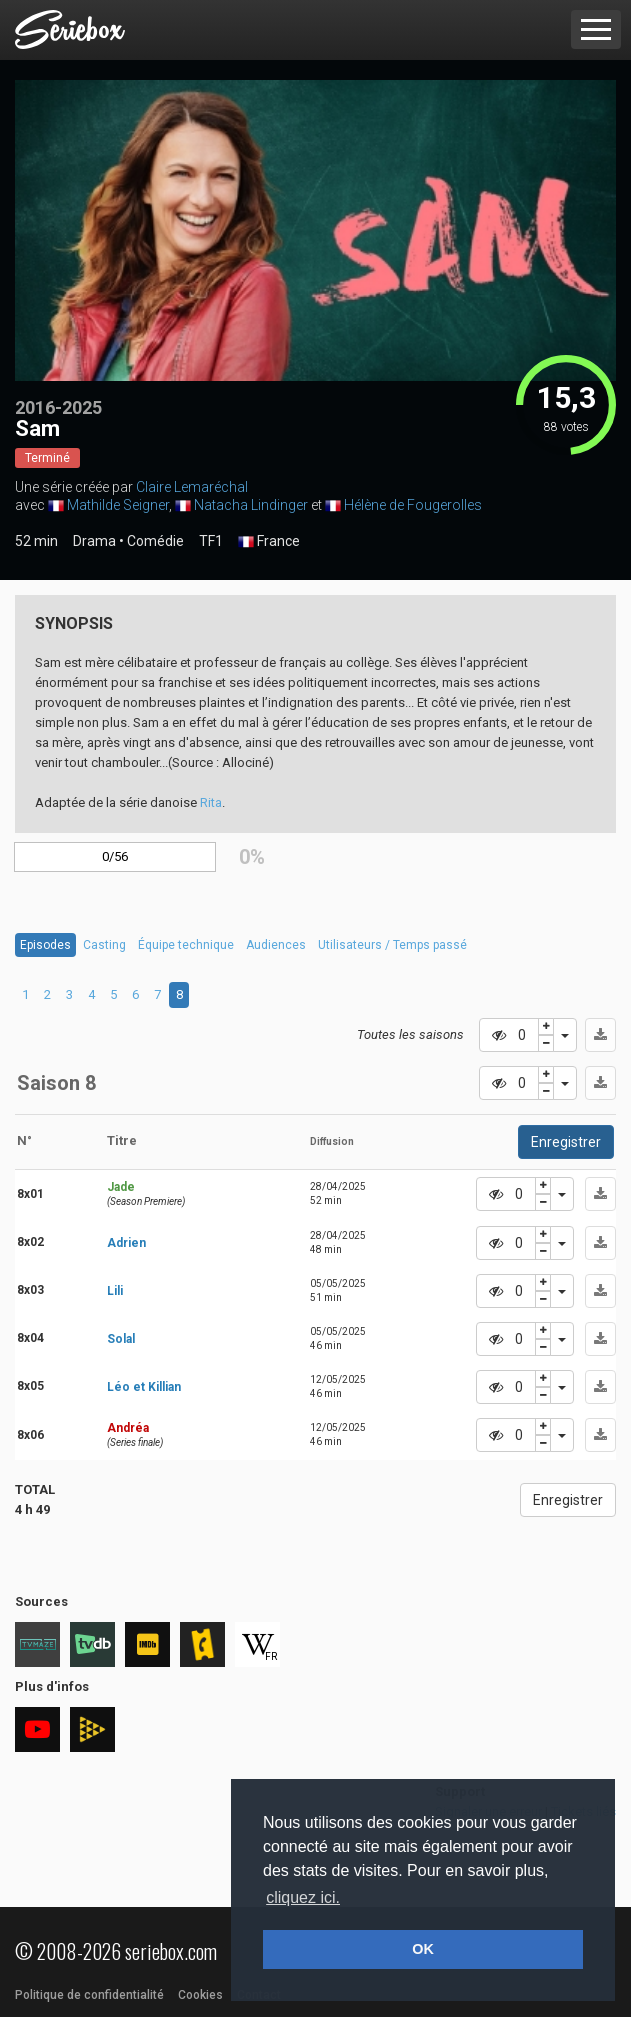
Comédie (155, 541)
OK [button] (423, 1949)
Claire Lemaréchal (192, 487)
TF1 (211, 541)
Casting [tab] (104, 945)
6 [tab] (135, 994)
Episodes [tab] (45, 945)
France (269, 542)
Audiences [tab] (276, 945)
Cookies (200, 1995)
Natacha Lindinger (251, 505)
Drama (94, 541)
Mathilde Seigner (118, 505)
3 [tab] (69, 994)
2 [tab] (47, 994)
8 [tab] (179, 994)
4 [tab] (91, 994)
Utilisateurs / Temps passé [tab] (392, 945)
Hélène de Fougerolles (413, 505)
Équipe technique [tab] (186, 945)
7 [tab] (157, 994)
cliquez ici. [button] (303, 1897)
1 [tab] (25, 994)
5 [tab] (113, 994)
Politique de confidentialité (89, 1995)
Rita (211, 802)
